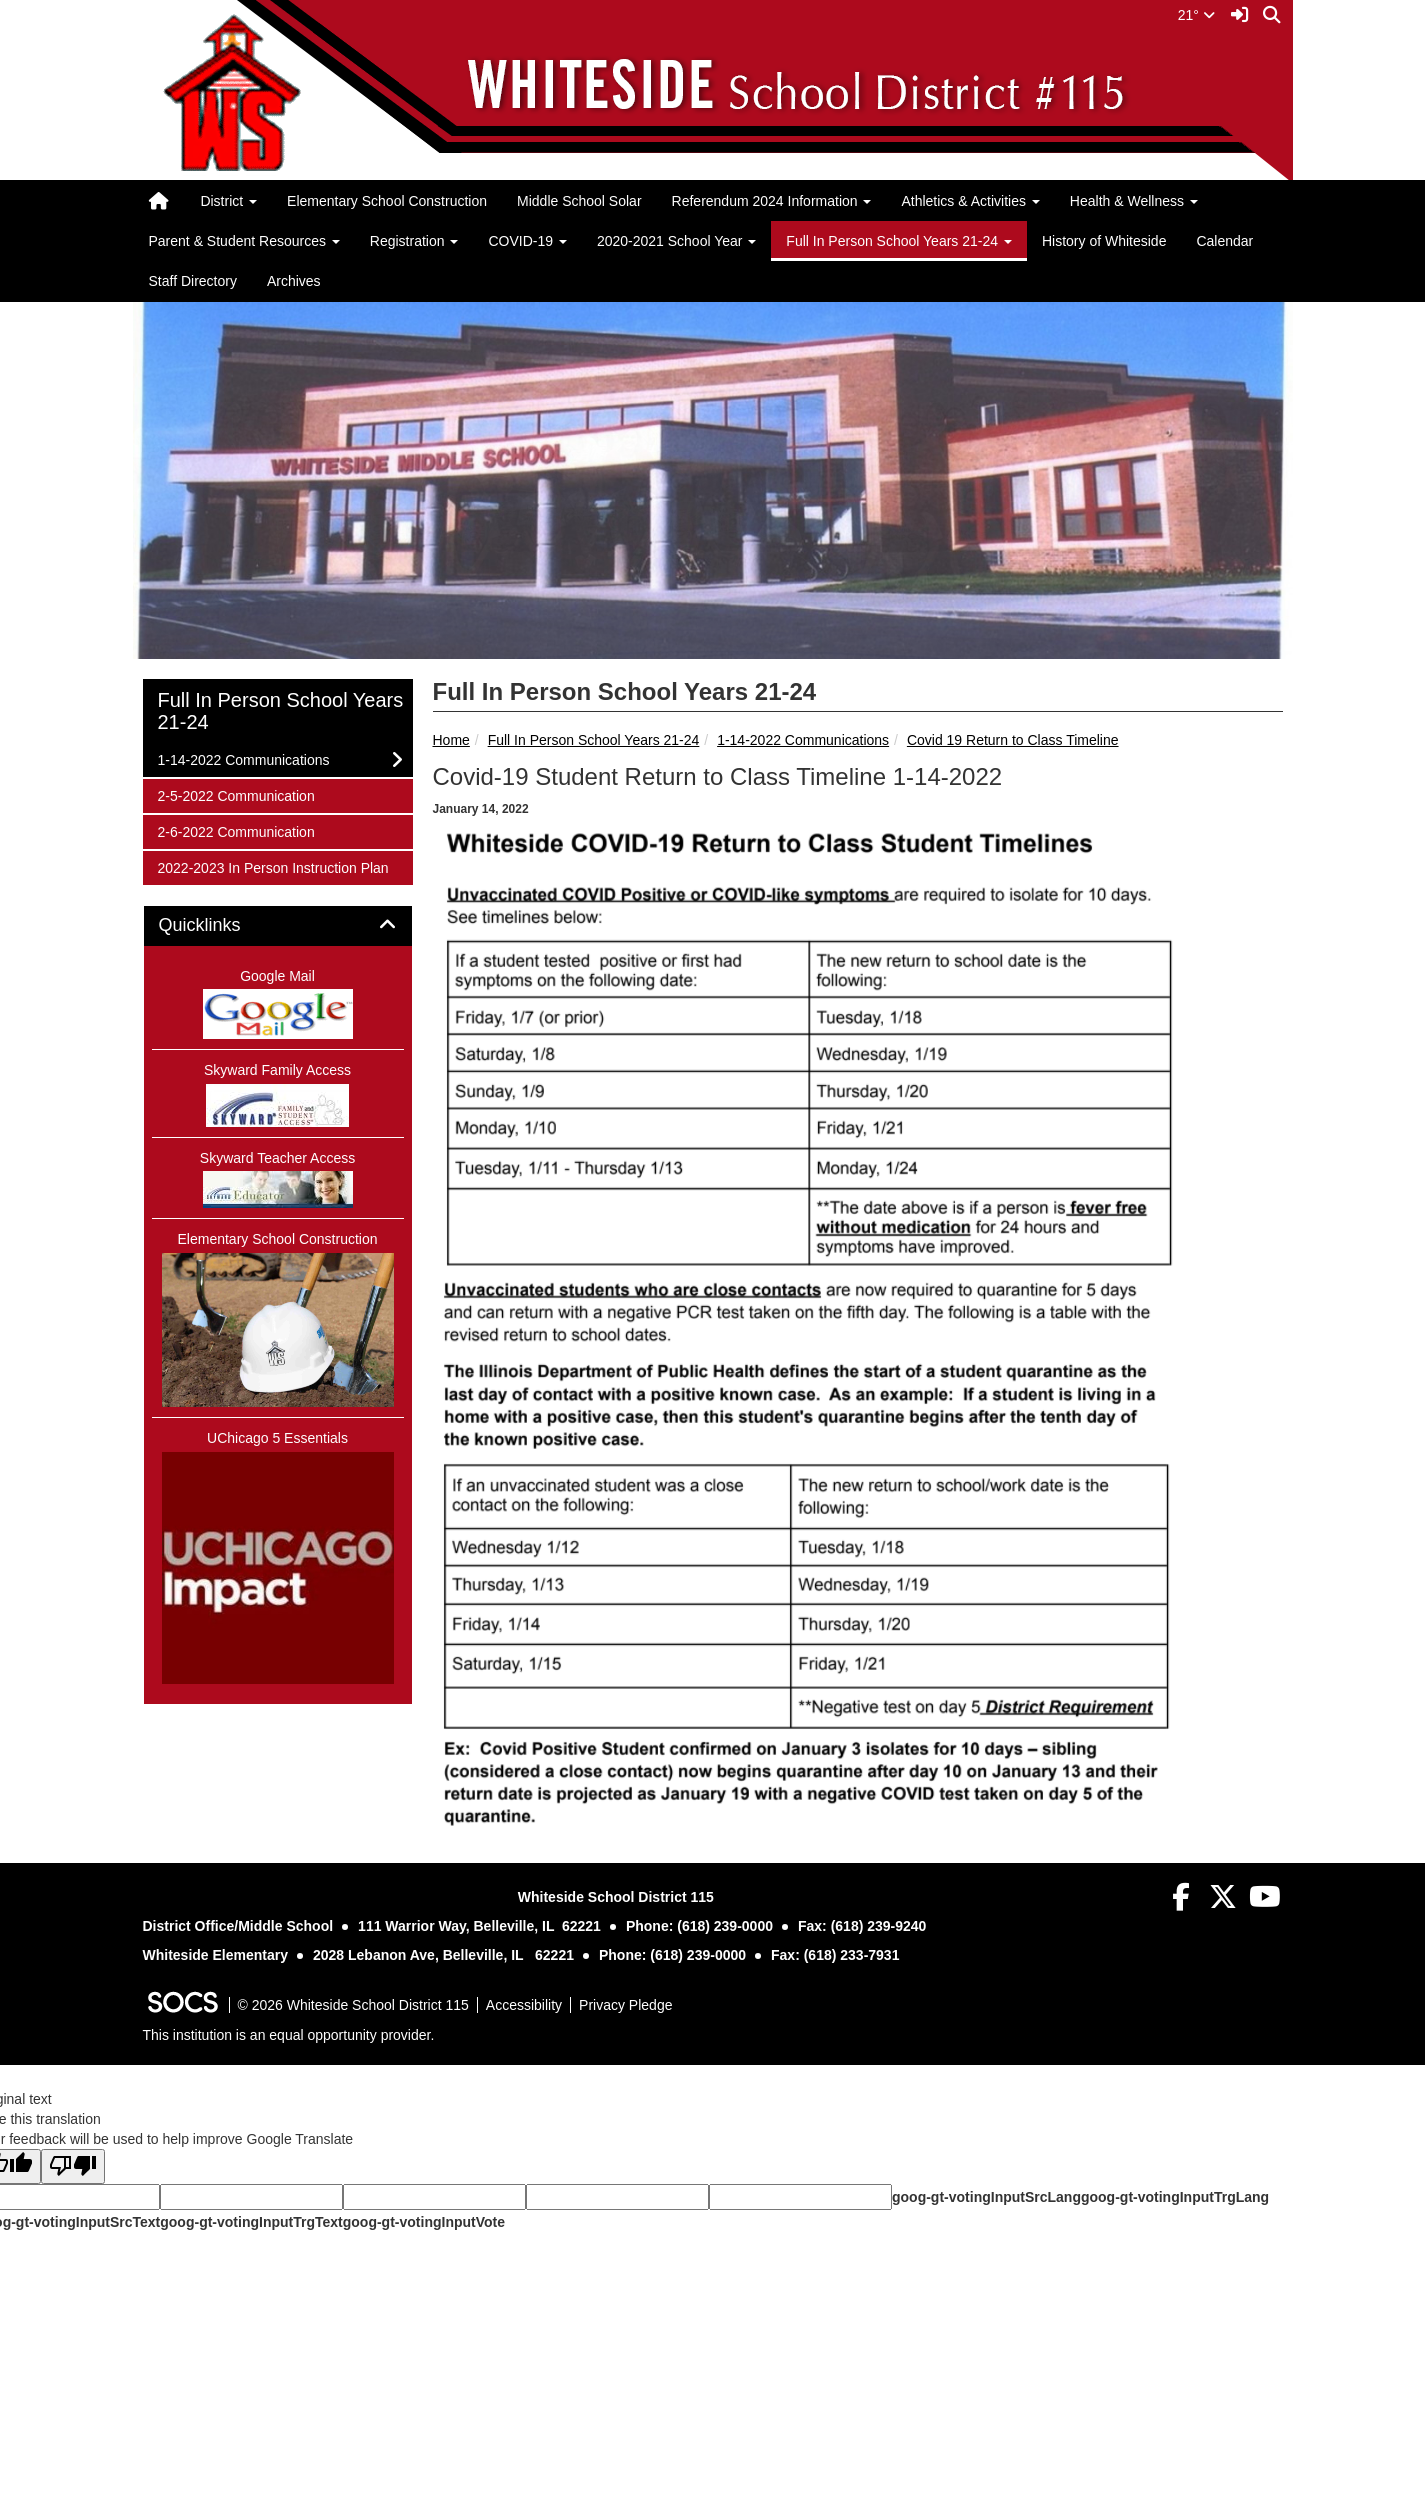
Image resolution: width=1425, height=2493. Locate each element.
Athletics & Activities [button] (970, 201)
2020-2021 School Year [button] (676, 241)
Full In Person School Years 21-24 (594, 740)
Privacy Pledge (625, 2005)
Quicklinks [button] (222, 925)
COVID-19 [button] (527, 241)
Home (451, 740)
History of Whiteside (1104, 241)
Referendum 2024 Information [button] (772, 201)
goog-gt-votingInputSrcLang (986, 2197)
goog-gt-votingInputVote (424, 2222)
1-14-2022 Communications (803, 740)
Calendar (1224, 241)
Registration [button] (414, 241)
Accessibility (524, 2005)
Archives (294, 281)
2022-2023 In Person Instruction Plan (273, 866)
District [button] (228, 201)
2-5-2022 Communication (236, 794)
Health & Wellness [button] (1134, 201)
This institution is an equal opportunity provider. (289, 2035)
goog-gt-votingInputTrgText (251, 2222)
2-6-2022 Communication (236, 830)
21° (1196, 15)
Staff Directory (193, 281)
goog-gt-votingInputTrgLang (1175, 2197)
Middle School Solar (579, 201)
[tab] (278, 926)
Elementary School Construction (387, 201)
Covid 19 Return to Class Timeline (1013, 740)
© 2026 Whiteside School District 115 (353, 2005)
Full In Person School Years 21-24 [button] (899, 241)
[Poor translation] (73, 2166)
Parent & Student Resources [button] (244, 241)
